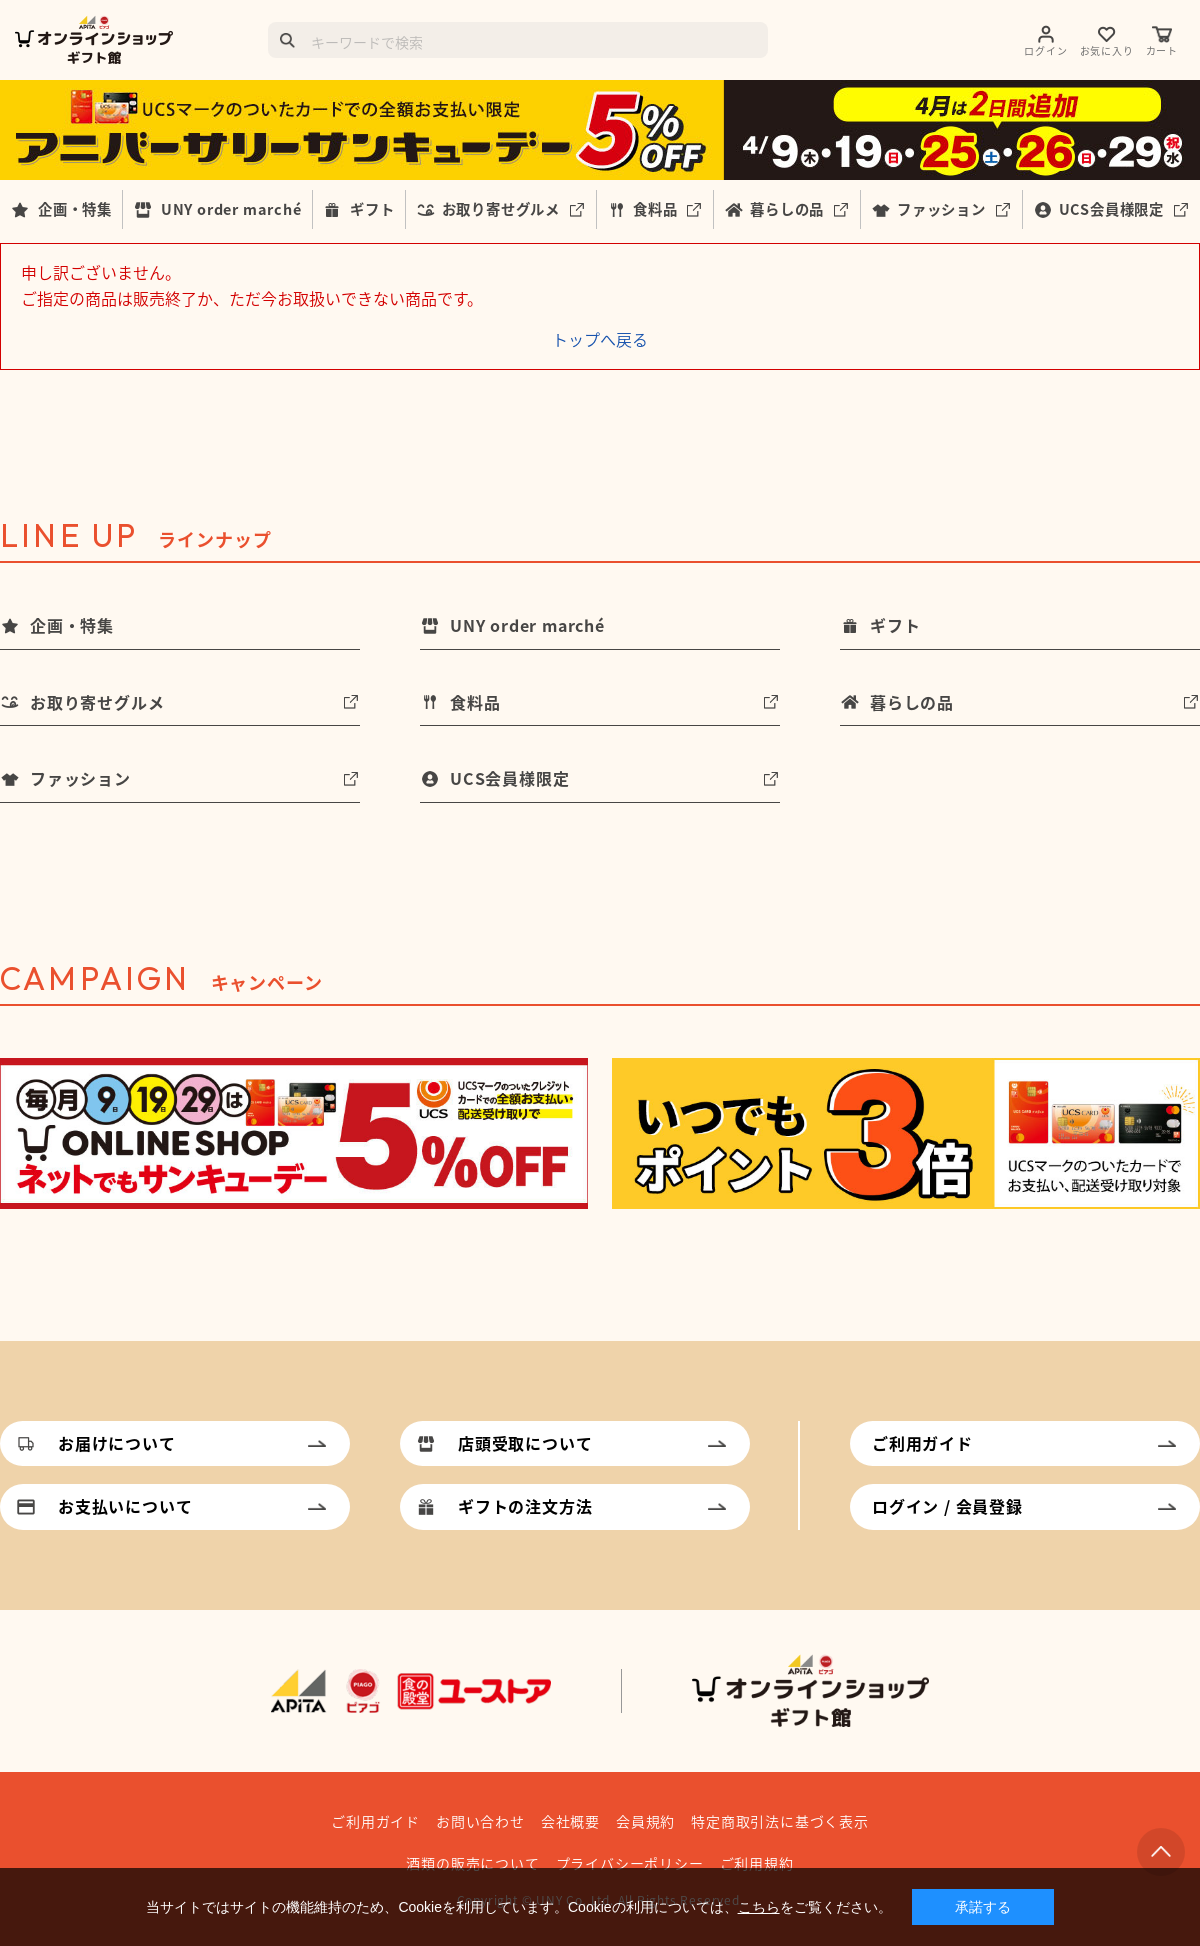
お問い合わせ (480, 1821)
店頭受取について (525, 1443)
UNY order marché (231, 209)
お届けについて (117, 1443)
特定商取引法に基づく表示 (780, 1821)
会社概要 (570, 1821)
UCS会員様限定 (1111, 209)
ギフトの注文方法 (525, 1506)
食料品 (655, 209)
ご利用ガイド (922, 1443)
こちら (759, 1907)
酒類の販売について (472, 1863)
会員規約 (645, 1821)
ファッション (941, 209)
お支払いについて (125, 1506)
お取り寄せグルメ (501, 209)
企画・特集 (75, 209)
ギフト (372, 209)
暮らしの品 (787, 209)
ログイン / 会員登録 (947, 1506)
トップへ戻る (600, 339)
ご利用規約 (757, 1863)
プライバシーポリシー (630, 1863)
